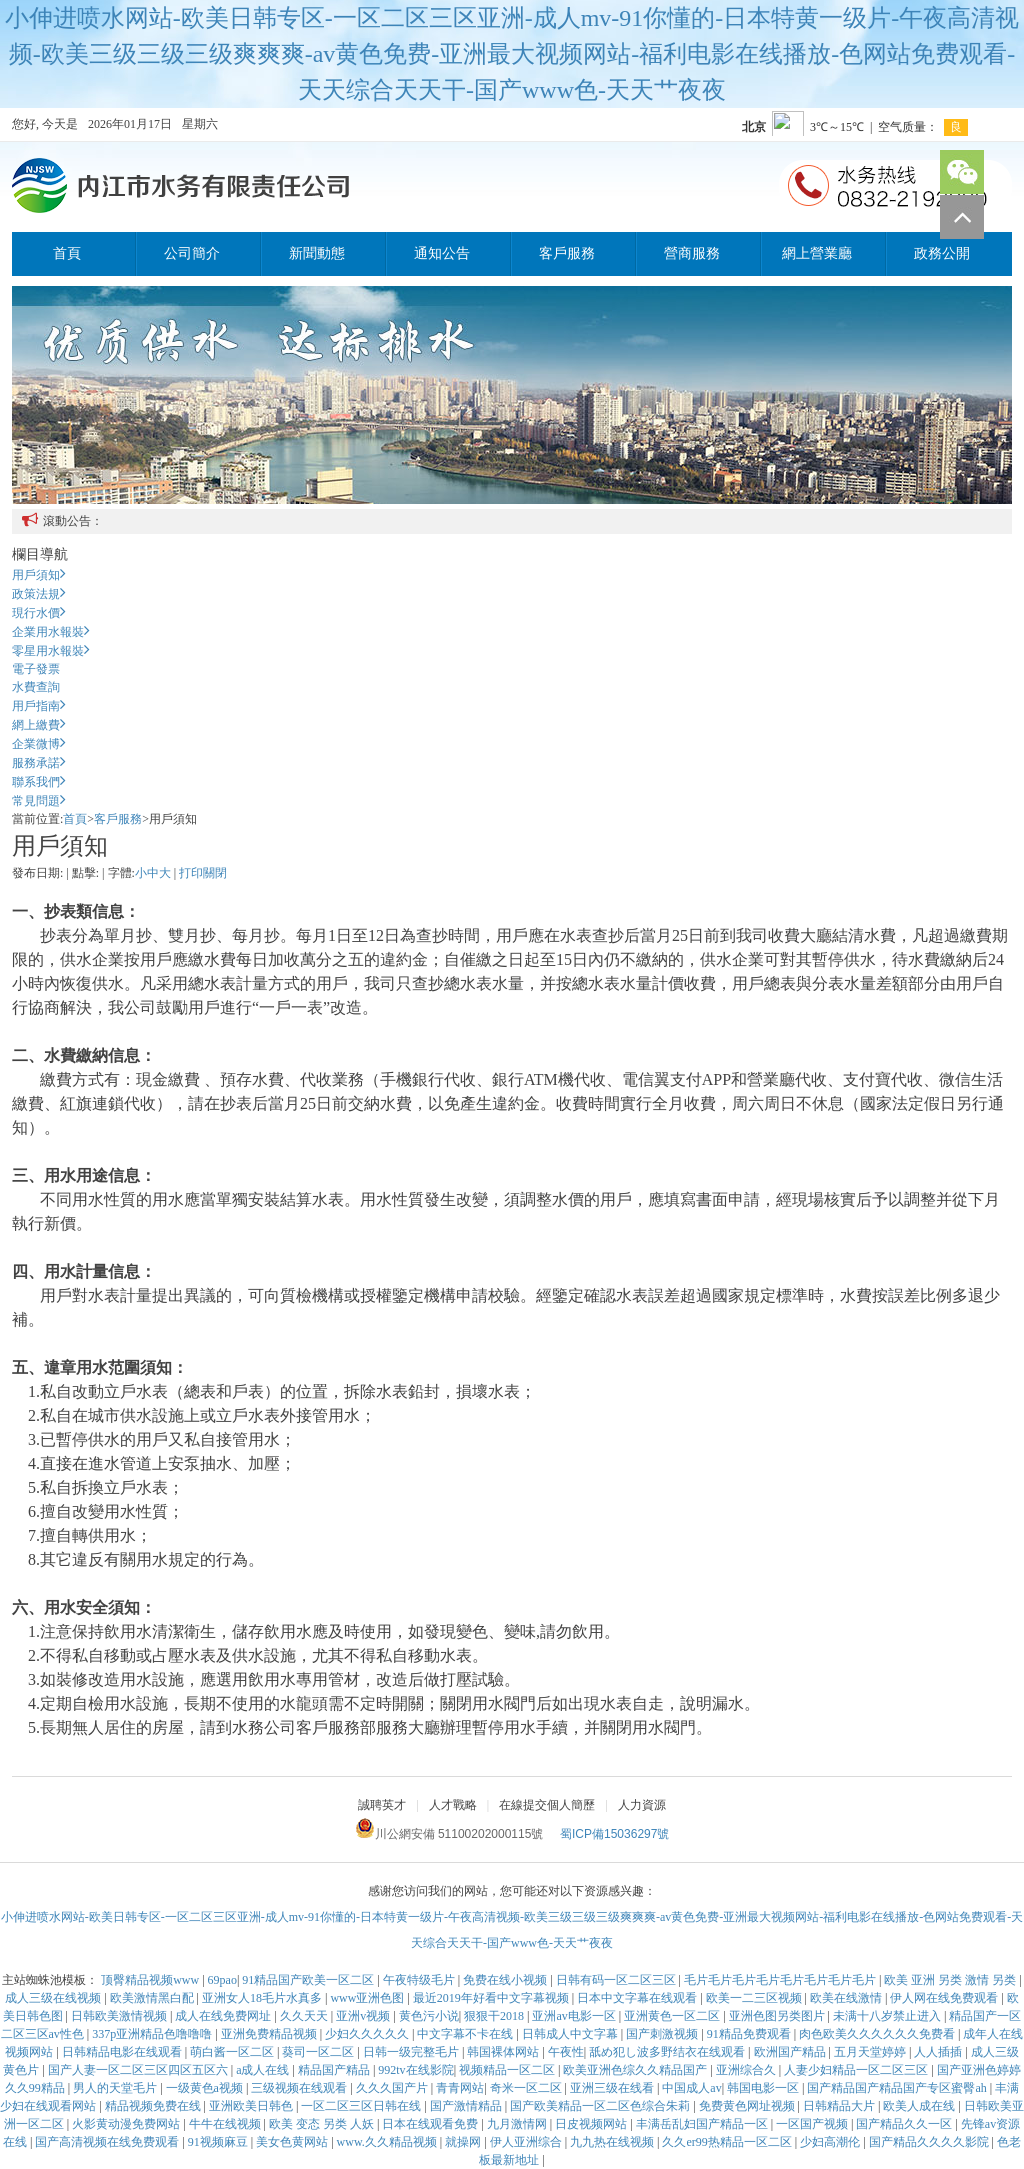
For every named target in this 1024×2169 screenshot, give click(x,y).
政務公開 (942, 253)
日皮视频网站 (592, 2124)
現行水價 (39, 613)
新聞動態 (317, 253)
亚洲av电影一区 (575, 2016)
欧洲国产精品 (791, 2052)
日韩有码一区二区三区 (617, 1980)
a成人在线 (264, 2070)
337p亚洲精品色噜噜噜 (153, 2034)
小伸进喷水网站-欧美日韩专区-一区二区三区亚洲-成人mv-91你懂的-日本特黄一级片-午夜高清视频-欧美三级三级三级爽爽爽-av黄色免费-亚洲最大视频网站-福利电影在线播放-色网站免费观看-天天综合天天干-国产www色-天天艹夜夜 (512, 54)
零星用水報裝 (51, 651)
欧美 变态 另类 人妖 (323, 2124)
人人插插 (939, 2052)
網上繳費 (39, 725)
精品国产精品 (335, 2070)
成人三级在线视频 (54, 1998)
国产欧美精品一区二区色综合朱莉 (601, 2106)
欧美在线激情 (847, 1998)
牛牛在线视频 (226, 2124)
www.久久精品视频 (388, 2142)
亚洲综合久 (747, 2070)
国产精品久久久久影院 (930, 2142)
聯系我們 (39, 782)
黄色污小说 (429, 2016)
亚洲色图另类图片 (778, 2016)
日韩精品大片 (840, 2106)
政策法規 (39, 594)
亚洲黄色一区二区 (673, 2016)
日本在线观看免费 (431, 2124)
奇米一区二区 (527, 2088)
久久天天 (305, 2016)
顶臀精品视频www (151, 1980)
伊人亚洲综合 (527, 2142)
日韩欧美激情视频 (120, 2016)
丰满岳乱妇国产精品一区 (703, 2124)
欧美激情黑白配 (153, 1998)
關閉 (215, 873)
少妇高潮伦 (831, 2142)
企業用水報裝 (51, 632)
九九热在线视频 (613, 2142)
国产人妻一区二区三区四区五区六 (139, 2070)
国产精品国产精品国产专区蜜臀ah (898, 2088)
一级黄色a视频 (206, 2088)
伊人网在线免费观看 (945, 1998)
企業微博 (39, 744)
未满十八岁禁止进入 (888, 2016)
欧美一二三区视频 (755, 1998)
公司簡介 (192, 253)
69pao (222, 1980)
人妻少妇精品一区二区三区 (857, 2070)
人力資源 (642, 1805)
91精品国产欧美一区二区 (309, 1980)
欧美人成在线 (920, 2106)
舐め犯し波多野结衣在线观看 (668, 2052)
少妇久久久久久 (368, 2034)
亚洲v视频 (364, 2016)
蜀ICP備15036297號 (614, 1834)
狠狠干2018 (495, 2016)
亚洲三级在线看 (613, 2088)
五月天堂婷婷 (871, 2052)
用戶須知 (39, 575)
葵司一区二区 (319, 2052)
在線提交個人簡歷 (547, 1805)
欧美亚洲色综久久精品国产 (636, 2070)
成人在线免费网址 (224, 2016)
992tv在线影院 (415, 2070)
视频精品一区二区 (508, 2070)
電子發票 (36, 669)
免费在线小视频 (506, 1980)
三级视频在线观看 (300, 2088)
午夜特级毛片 (420, 1980)
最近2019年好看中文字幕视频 (492, 1998)
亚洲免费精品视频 (270, 2034)
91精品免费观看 (750, 2034)
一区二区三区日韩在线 (362, 2106)
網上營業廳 (817, 253)
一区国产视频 (813, 2124)
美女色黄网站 (293, 2142)
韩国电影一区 (764, 2088)
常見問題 (39, 801)
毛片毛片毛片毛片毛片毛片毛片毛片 (781, 1980)
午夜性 (566, 2052)
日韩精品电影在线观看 (123, 2052)
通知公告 (442, 253)
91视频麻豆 (219, 2142)
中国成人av (691, 2088)
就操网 (464, 2142)
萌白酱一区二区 (233, 2052)
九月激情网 (518, 2124)
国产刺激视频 (663, 2034)
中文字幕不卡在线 (466, 2034)
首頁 (67, 253)
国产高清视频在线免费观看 (108, 2142)
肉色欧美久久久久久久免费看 (878, 2034)
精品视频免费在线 (154, 2106)
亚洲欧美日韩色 (252, 2106)
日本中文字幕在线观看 (638, 1998)
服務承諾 (39, 763)
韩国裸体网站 (504, 2052)
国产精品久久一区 (905, 2124)
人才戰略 (453, 1805)
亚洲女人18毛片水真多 (263, 1998)
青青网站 (460, 2088)
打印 (191, 873)
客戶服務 (567, 253)
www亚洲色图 (368, 1998)
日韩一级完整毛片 (412, 2052)
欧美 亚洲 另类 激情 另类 (951, 1980)
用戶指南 (39, 706)
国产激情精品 (467, 2106)
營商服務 (692, 253)
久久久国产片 (393, 2088)
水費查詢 (36, 687)
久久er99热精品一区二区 (728, 2142)
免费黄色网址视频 (748, 2106)
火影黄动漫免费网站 (127, 2124)
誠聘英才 (382, 1805)
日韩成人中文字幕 (571, 2034)
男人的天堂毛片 (116, 2088)
